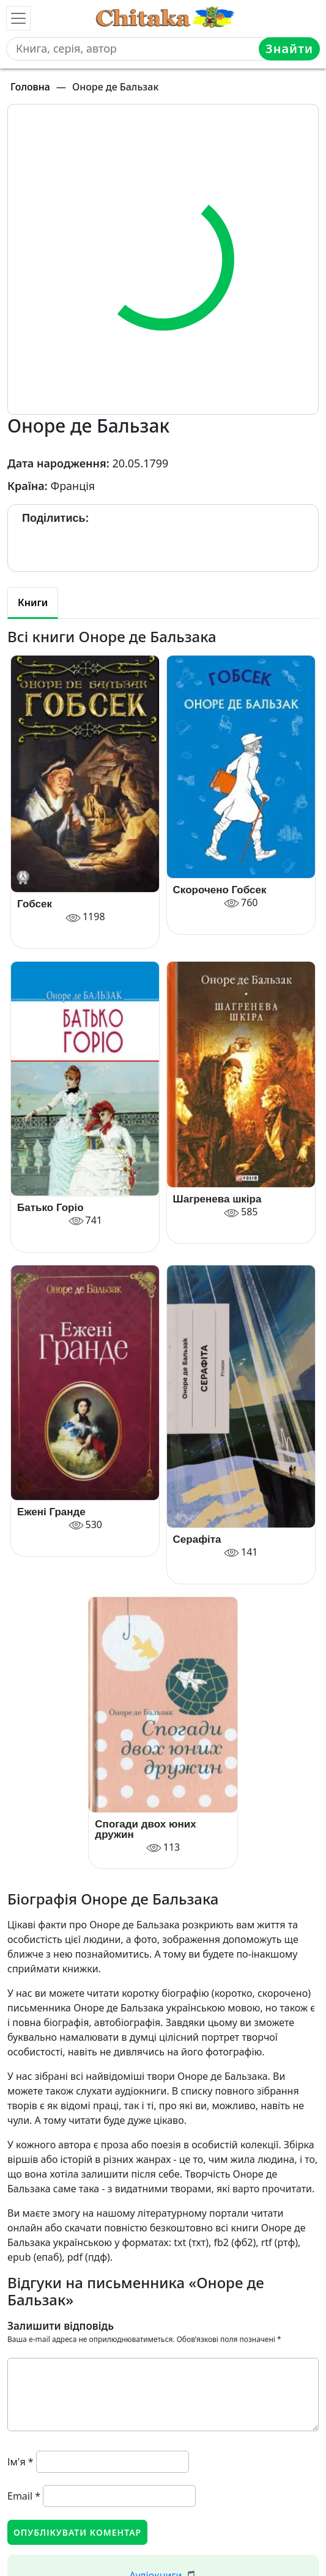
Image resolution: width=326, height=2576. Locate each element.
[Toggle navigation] (18, 18)
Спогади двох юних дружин (145, 1829)
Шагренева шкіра (217, 1199)
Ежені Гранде (51, 1512)
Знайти (289, 48)
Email (23, 2496)
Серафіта (197, 1539)
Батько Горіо (50, 1207)
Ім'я (20, 2461)
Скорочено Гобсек (220, 890)
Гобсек (34, 904)
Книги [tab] (33, 602)
